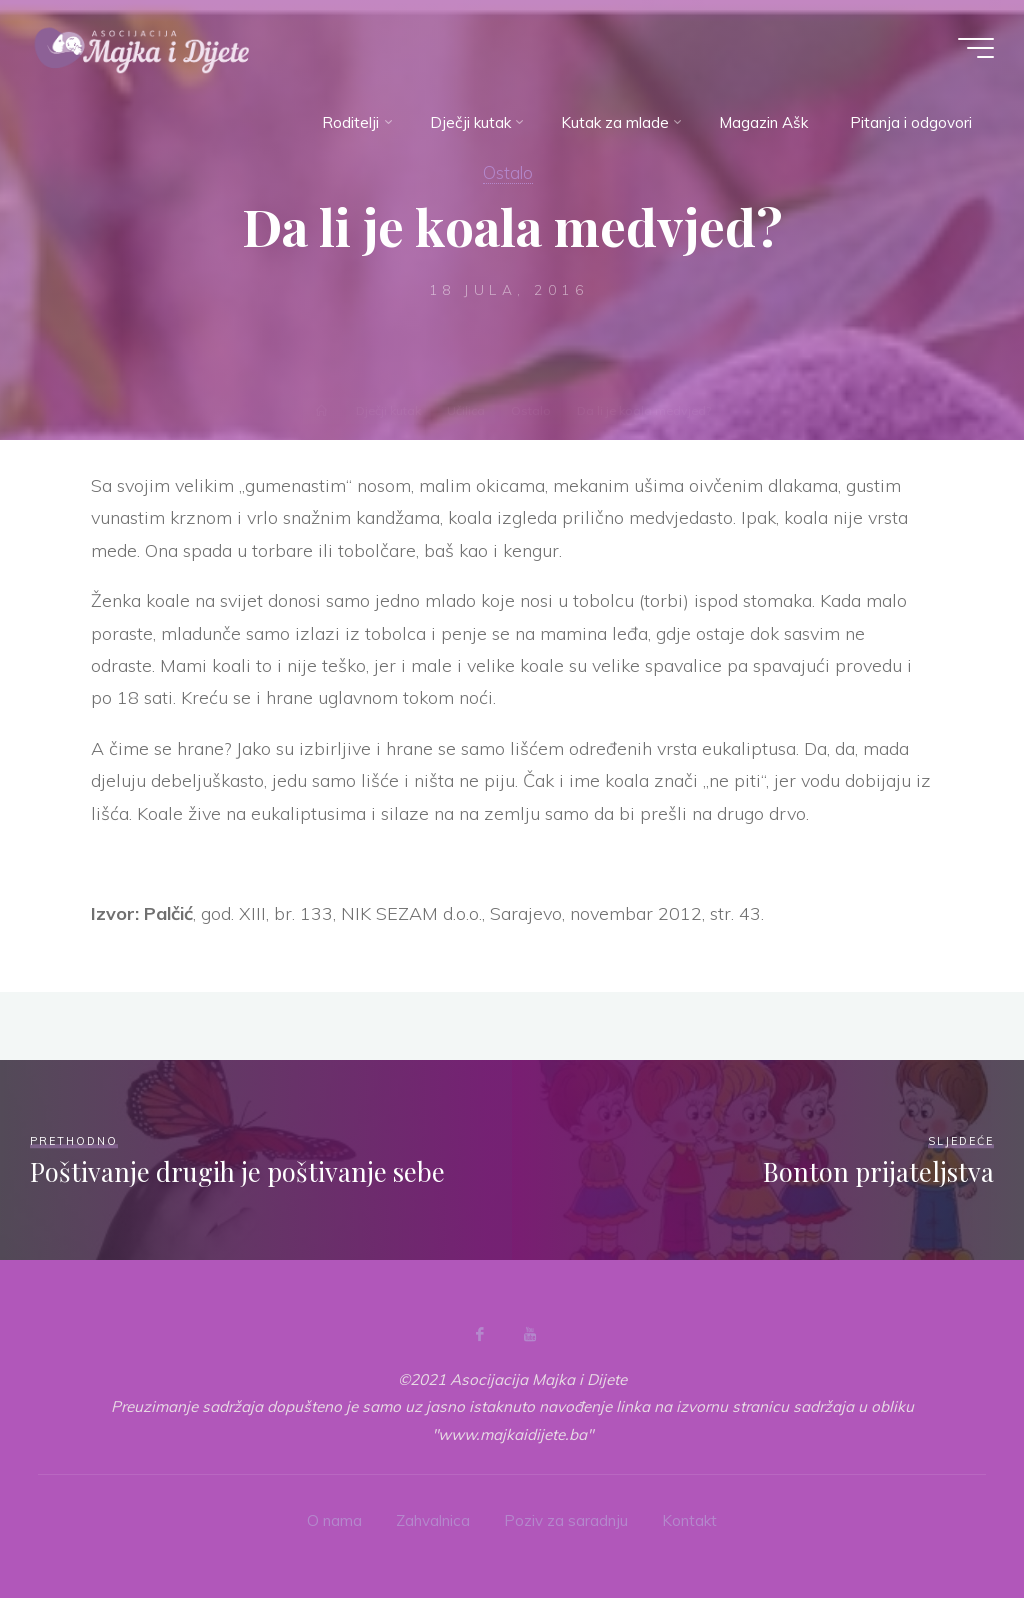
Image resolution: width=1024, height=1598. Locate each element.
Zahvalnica (433, 1520)
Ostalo (508, 172)
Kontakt (689, 1520)
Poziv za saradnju (566, 1520)
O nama (334, 1520)
